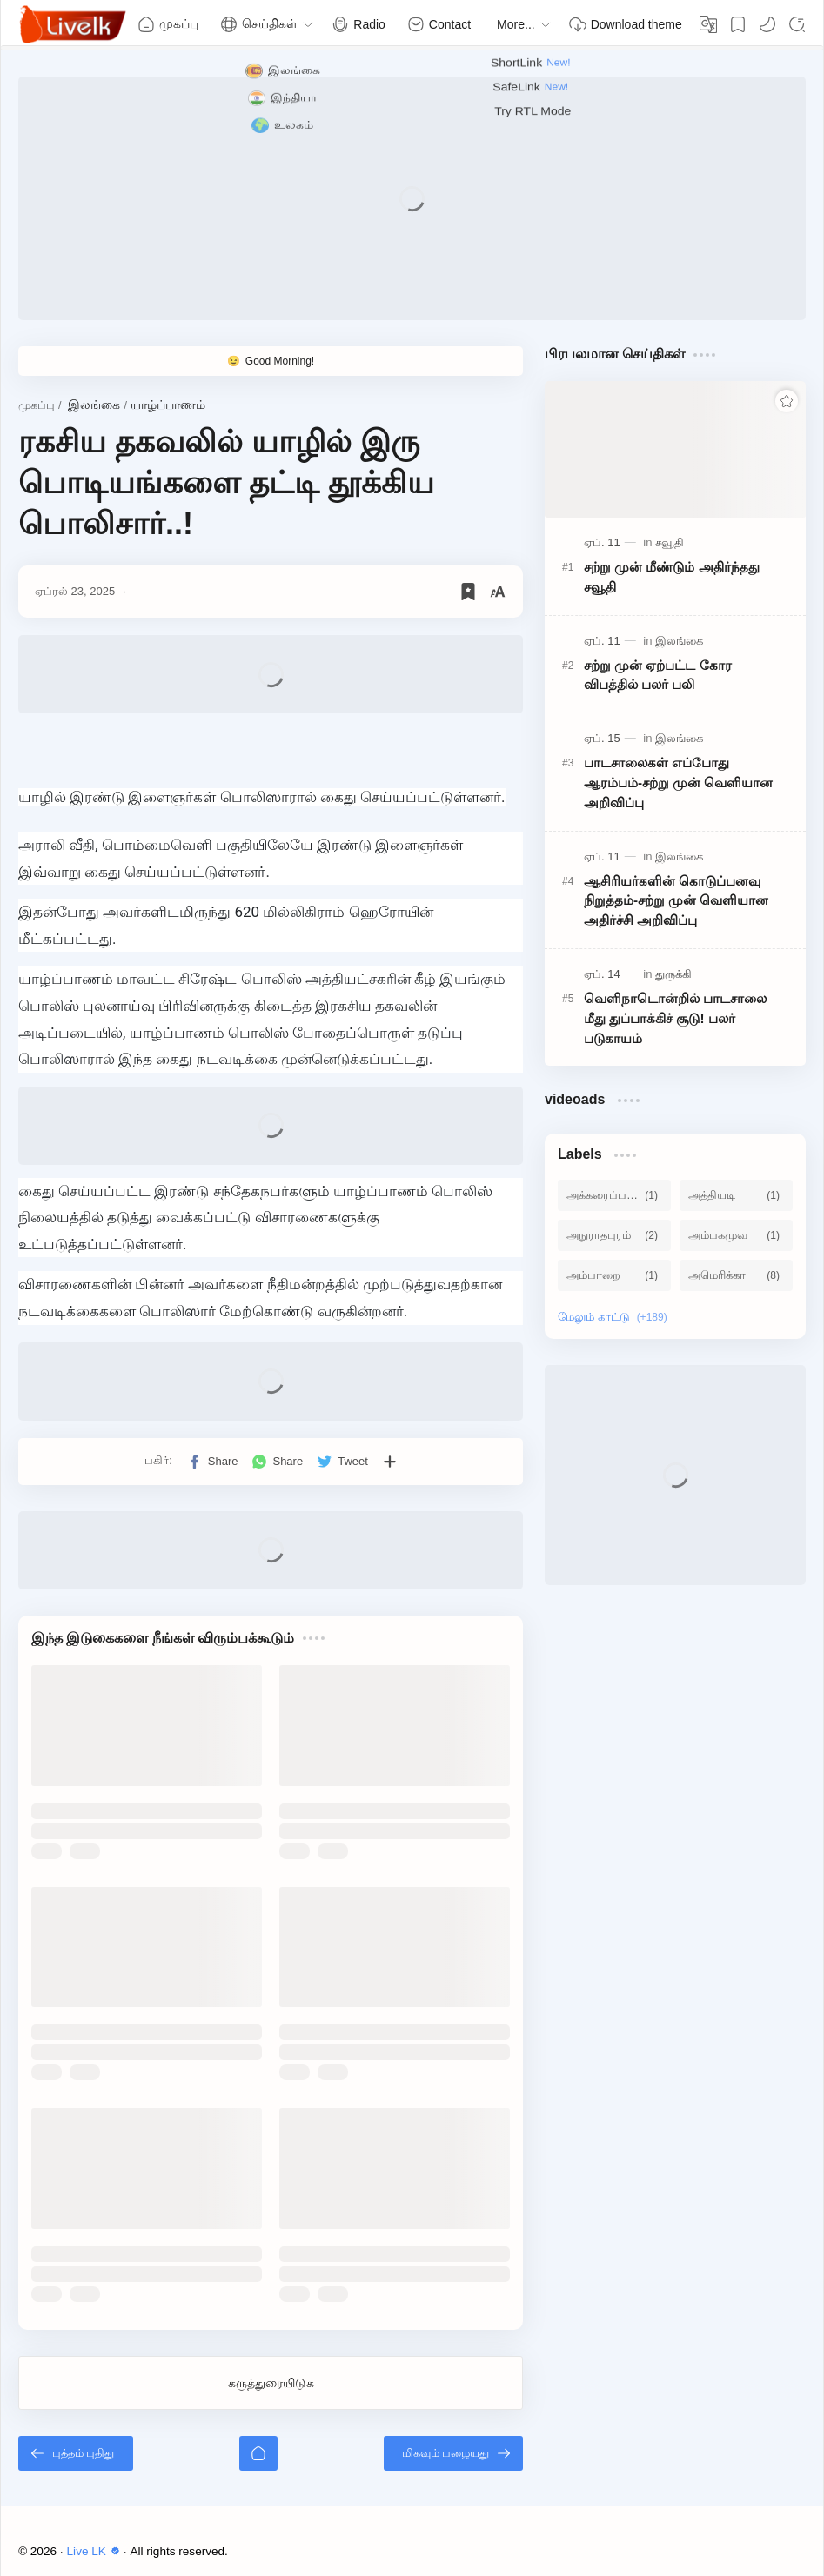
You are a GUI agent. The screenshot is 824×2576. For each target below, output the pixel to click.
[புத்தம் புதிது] (75, 2453)
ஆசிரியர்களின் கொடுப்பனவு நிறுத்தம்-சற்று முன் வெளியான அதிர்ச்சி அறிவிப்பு (676, 900)
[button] (767, 24)
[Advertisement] (412, 198)
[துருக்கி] (673, 973)
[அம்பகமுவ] (736, 1235)
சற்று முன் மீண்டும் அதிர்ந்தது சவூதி (672, 576)
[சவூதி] (669, 542)
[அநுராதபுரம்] (614, 1235)
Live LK (95, 2551)
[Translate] (708, 24)
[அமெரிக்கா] (736, 1275)
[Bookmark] (738, 24)
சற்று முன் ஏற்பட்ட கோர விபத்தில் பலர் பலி (658, 675)
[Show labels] (616, 1317)
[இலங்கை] (679, 640)
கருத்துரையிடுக (271, 2383)
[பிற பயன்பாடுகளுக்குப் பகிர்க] (389, 1461)
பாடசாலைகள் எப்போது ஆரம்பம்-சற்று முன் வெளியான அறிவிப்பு (679, 782)
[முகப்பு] (258, 2453)
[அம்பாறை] (614, 1275)
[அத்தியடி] (736, 1195)
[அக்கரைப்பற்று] (614, 1195)
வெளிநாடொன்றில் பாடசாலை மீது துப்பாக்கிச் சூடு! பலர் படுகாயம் (675, 1018)
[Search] (797, 24)
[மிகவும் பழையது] (454, 2453)
